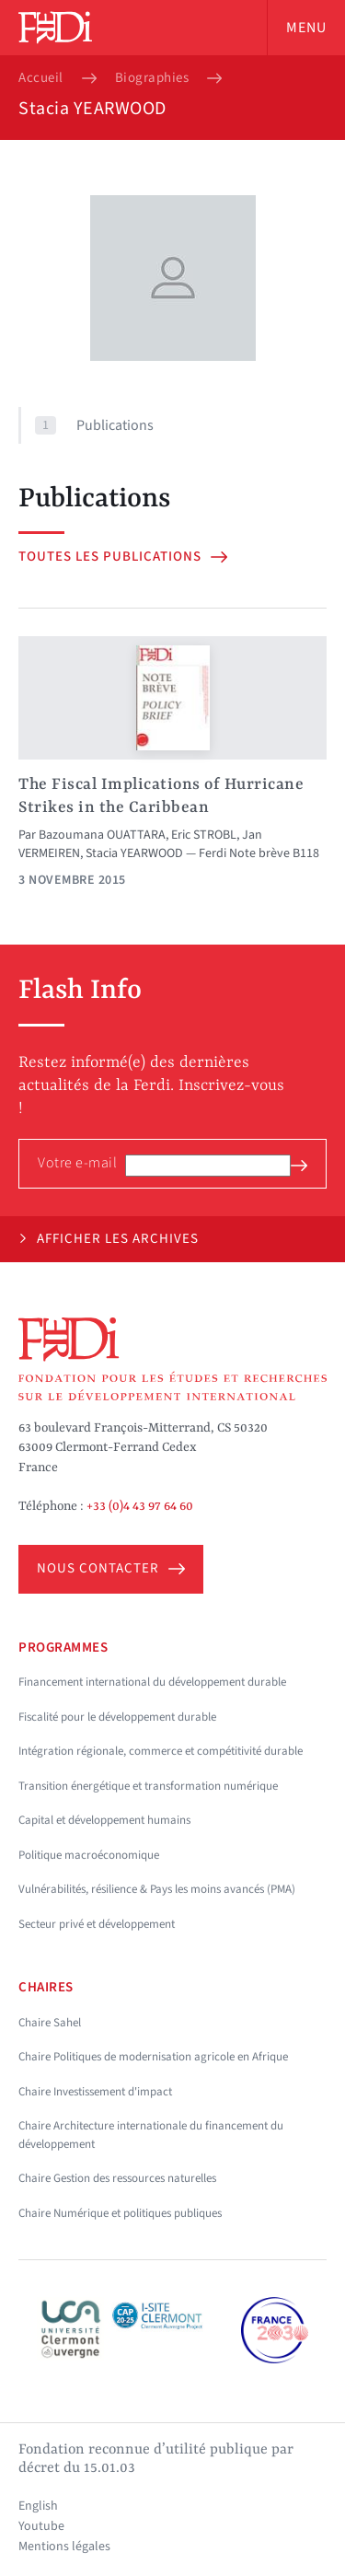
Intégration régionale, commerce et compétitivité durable (160, 1751)
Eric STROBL (203, 835)
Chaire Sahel (49, 2022)
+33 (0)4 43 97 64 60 (139, 1506)
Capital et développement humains (104, 1820)
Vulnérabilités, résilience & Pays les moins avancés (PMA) (156, 1889)
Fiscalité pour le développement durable (117, 1717)
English (38, 2506)
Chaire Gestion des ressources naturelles (117, 2178)
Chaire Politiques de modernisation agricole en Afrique (153, 2056)
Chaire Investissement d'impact (95, 2091)
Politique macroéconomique (88, 1855)
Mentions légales (64, 2546)
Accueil (40, 78)
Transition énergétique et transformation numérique (148, 1786)
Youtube (41, 2526)
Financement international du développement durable (152, 1682)
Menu (306, 27)
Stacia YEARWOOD (134, 853)
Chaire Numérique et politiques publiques (120, 2213)
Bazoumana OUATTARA (102, 835)
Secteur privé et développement (96, 1924)
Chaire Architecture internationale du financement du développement (150, 2135)
